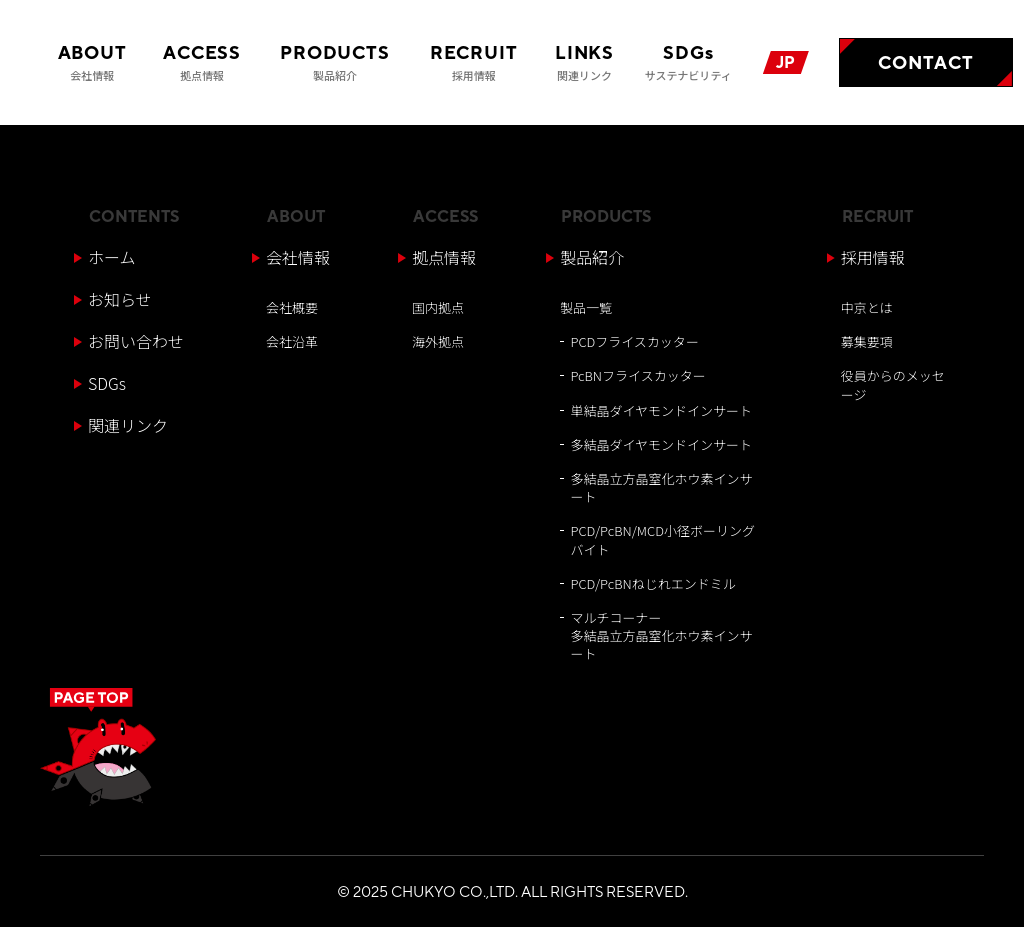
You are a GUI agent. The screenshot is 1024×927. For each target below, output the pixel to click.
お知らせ (120, 299)
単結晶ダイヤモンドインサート (661, 410)
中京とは (867, 307)
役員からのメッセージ (893, 384)
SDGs (107, 383)
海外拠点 (438, 341)
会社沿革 (292, 341)
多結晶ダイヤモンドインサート (661, 444)
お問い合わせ (136, 341)
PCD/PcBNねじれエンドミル (652, 583)
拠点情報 (444, 257)
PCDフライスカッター (634, 341)
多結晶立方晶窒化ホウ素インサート (661, 487)
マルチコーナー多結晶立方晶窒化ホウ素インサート (661, 635)
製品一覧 (586, 307)
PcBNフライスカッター (637, 375)
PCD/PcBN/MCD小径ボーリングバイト (662, 539)
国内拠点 (438, 307)
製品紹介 (592, 257)
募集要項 (867, 341)
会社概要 (292, 307)
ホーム (112, 257)
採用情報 (873, 257)
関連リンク (128, 425)
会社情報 (298, 257)
